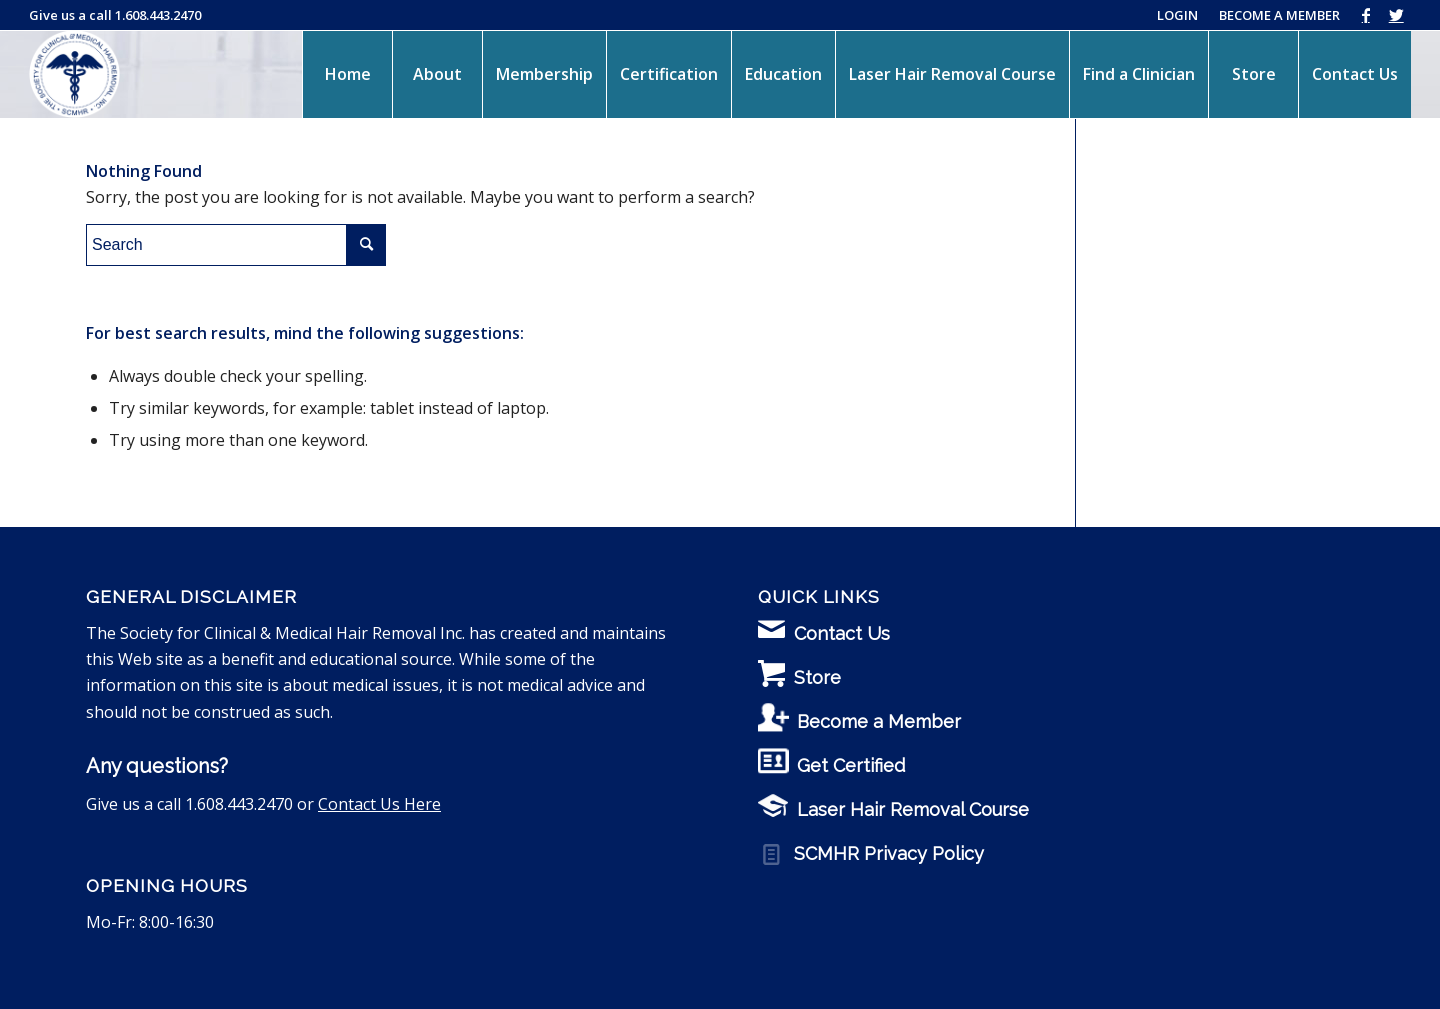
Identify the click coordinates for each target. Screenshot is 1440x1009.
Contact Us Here (379, 804)
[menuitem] (347, 74)
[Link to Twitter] (1396, 15)
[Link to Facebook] (1365, 15)
